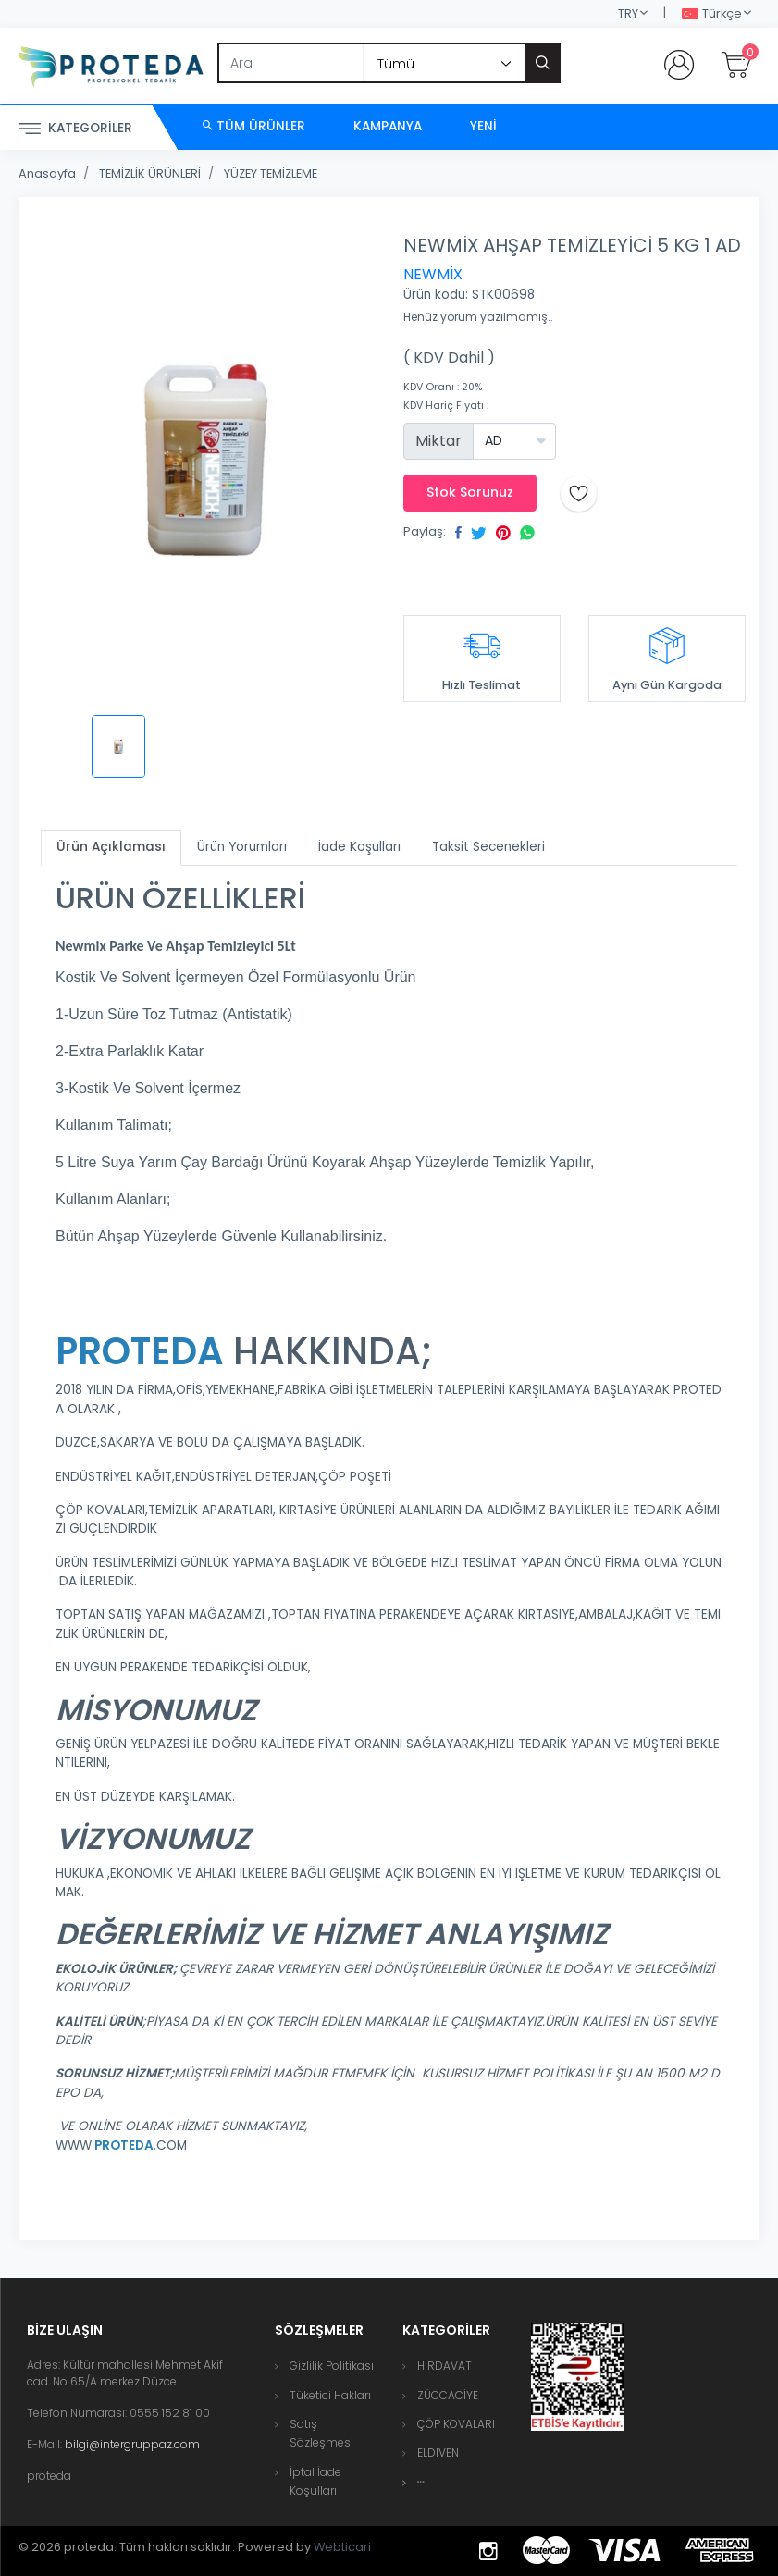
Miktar (438, 440)
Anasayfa (47, 173)
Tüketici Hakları (330, 2395)
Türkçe (712, 14)
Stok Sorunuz (469, 492)
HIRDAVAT (444, 2365)
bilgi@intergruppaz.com (132, 2444)
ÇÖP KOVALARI (456, 2424)
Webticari (342, 2547)
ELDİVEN (438, 2452)
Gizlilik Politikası (332, 2365)
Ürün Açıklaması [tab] (111, 847)
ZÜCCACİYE (447, 2395)
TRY (628, 13)
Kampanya (387, 126)
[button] (421, 2482)
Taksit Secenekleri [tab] (488, 847)
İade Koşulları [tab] (359, 847)
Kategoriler (75, 129)
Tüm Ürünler (254, 126)
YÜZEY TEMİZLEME (270, 173)
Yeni (483, 126)
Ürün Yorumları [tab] (242, 847)
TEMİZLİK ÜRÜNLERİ (150, 173)
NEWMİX (433, 274)
